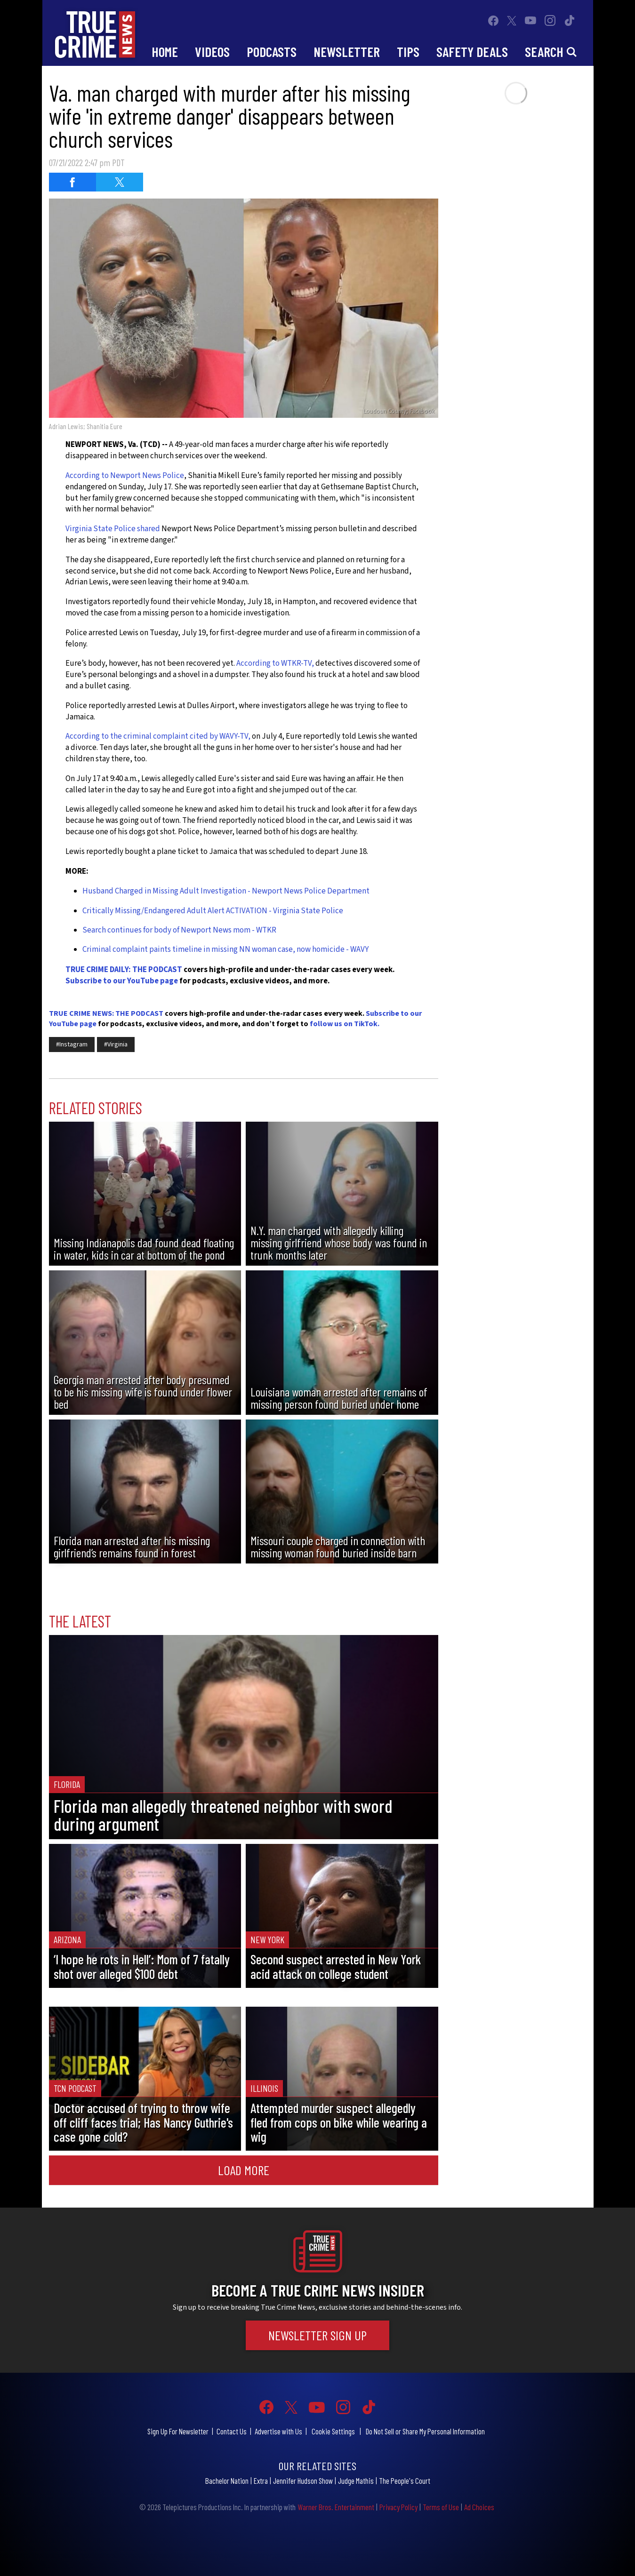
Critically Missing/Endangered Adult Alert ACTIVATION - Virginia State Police (212, 911)
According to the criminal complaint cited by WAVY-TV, (157, 736)
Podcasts (272, 51)
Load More (243, 2170)
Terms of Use (441, 2507)
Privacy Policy (398, 2507)
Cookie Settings (333, 2431)
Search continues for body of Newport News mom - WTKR (179, 930)
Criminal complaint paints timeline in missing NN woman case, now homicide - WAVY (225, 949)
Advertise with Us (278, 2431)
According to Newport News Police (124, 475)
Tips (408, 51)
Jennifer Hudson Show (303, 2480)
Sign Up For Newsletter (178, 2431)
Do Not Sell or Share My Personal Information (425, 2431)
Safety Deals (472, 51)
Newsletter (346, 51)
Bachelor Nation (227, 2480)
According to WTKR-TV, (275, 663)
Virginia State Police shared (113, 528)
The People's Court (404, 2480)
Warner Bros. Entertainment (335, 2507)
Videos (212, 51)
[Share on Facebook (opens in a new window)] (72, 182)
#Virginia (116, 1044)
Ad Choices (479, 2507)
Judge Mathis (356, 2480)
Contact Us (232, 2431)
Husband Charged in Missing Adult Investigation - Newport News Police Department (226, 891)
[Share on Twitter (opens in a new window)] (119, 182)
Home (165, 51)
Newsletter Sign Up (317, 2335)
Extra (261, 2480)
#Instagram (72, 1044)
